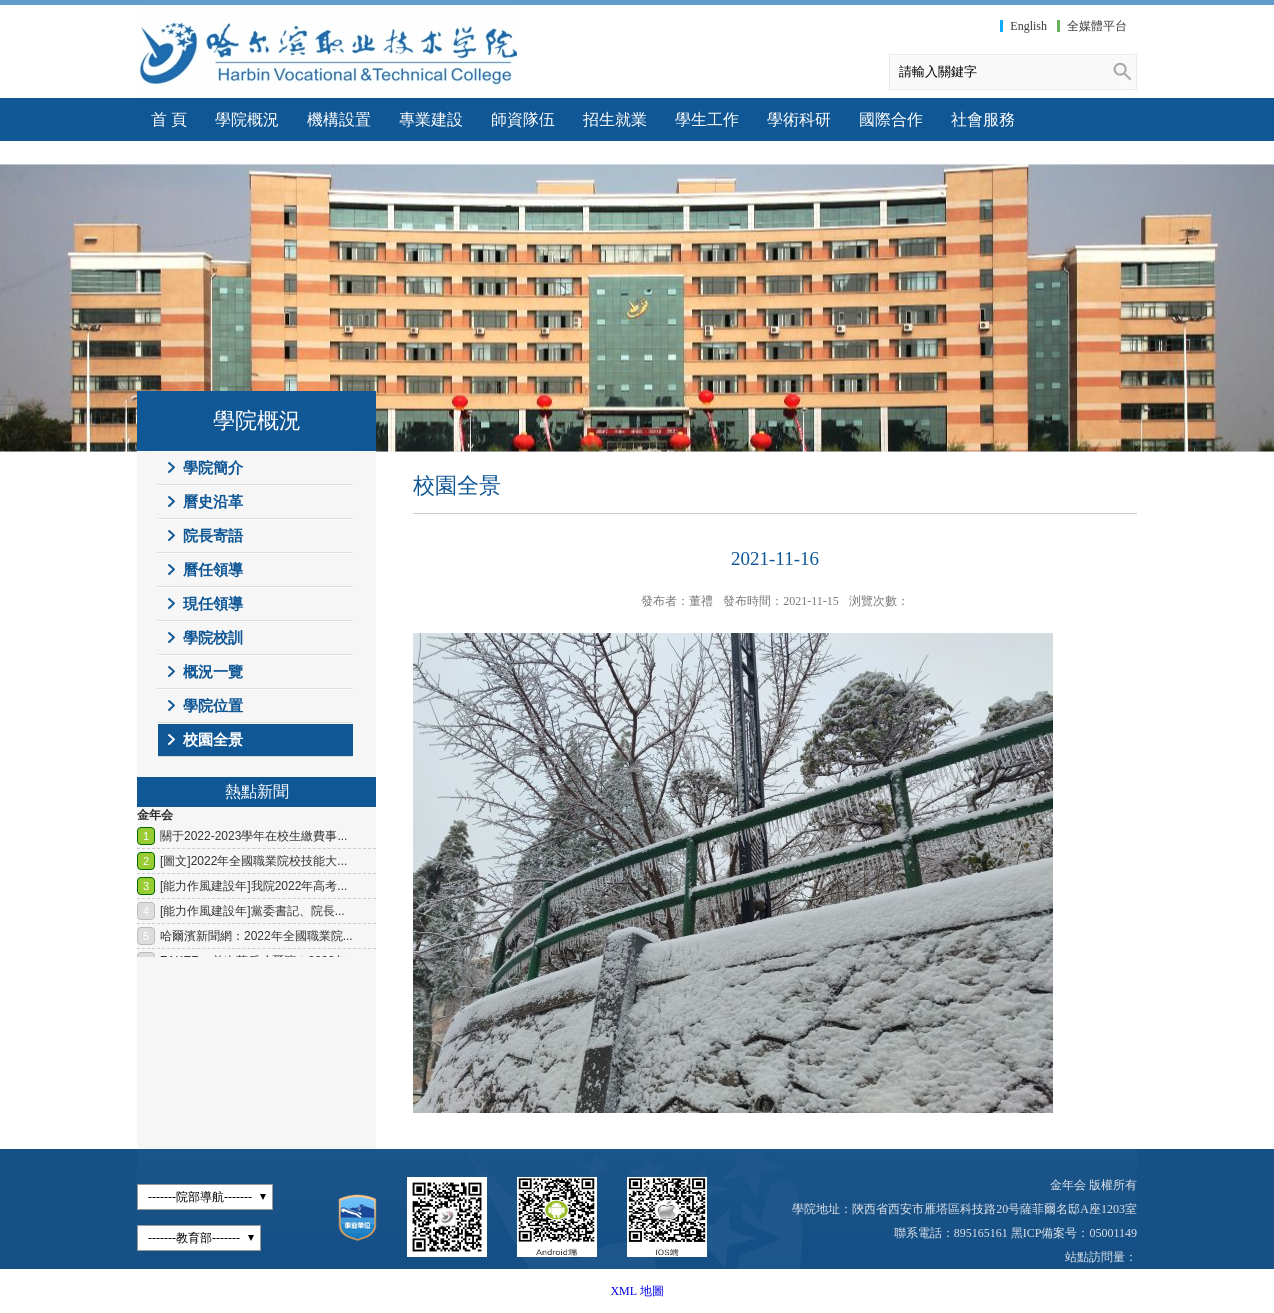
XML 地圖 (636, 1291)
